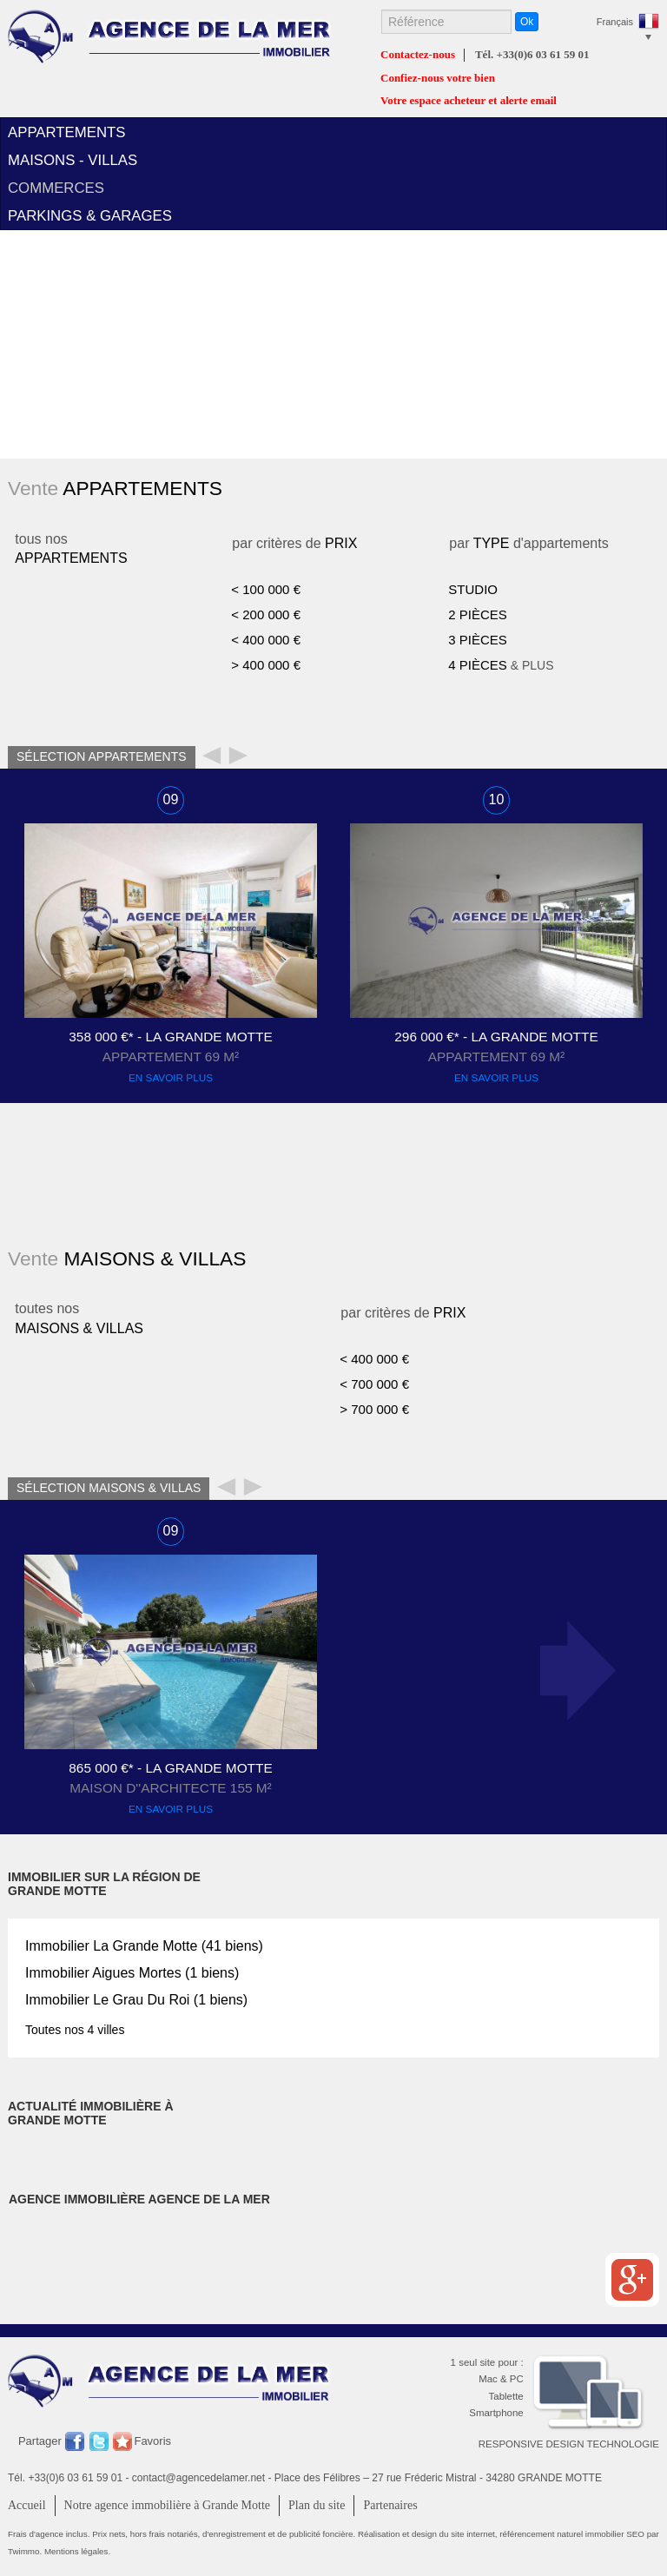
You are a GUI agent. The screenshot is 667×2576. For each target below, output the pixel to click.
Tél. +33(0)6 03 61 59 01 (532, 55)
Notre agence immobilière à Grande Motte (167, 2505)
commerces (56, 188)
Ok (526, 22)
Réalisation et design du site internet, (428, 2534)
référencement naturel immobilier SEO (572, 2534)
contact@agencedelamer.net (198, 2478)
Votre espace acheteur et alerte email (468, 101)
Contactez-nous (417, 55)
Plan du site (316, 2505)
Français (615, 22)
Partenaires (390, 2505)
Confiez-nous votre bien (437, 78)
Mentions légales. (77, 2551)
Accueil (27, 2505)
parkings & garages (90, 216)
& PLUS (500, 665)
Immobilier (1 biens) (132, 1972)
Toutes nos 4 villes (74, 2030)
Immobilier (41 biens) (144, 1946)
